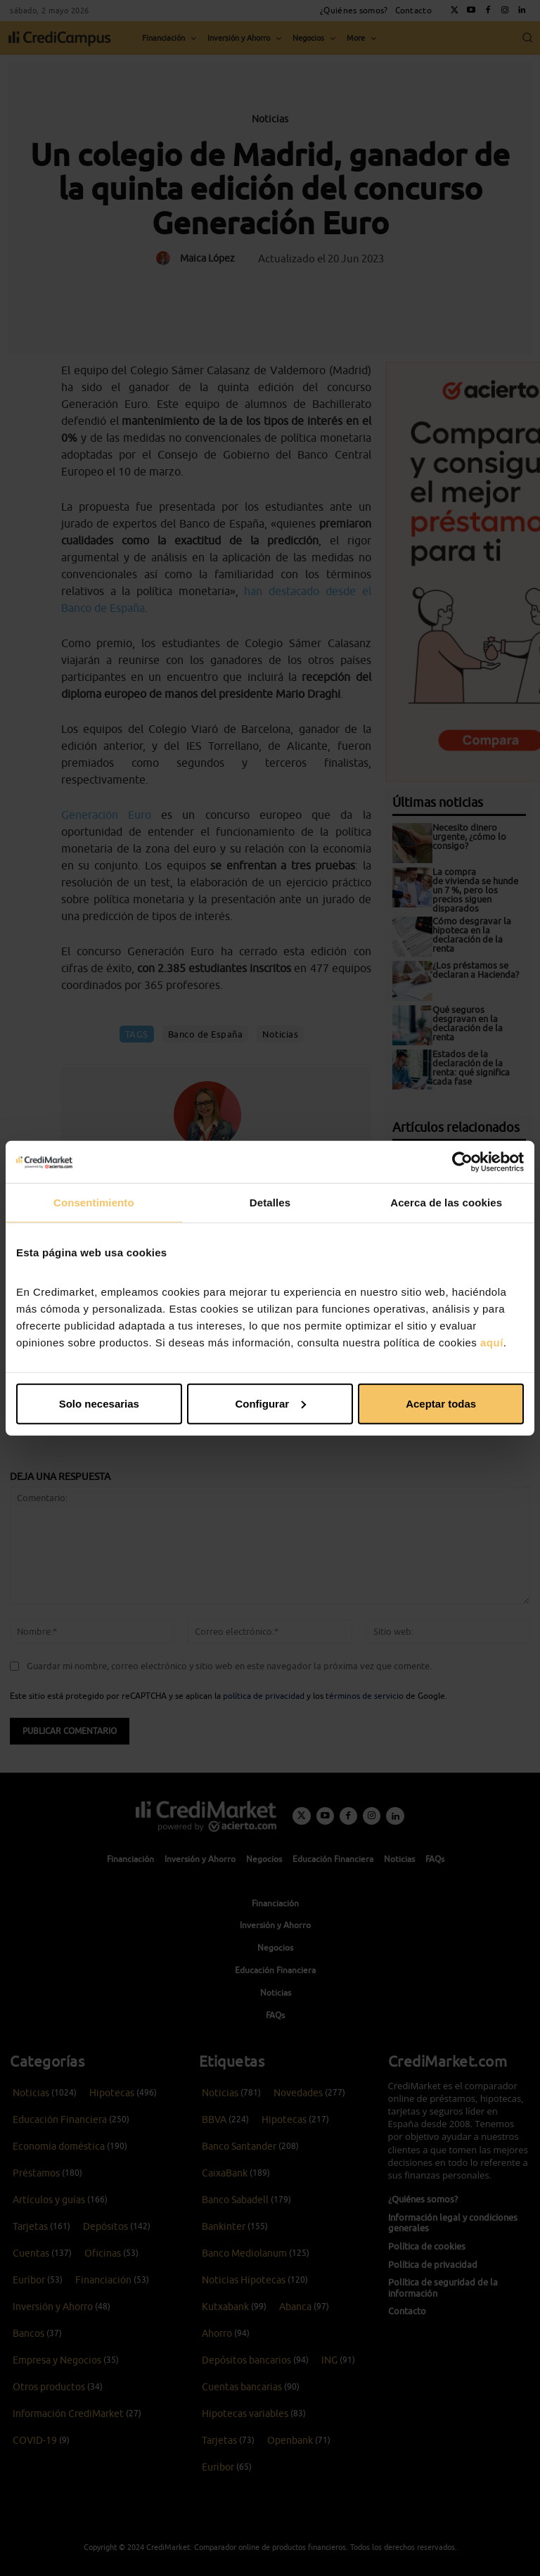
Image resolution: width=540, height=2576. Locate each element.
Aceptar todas (441, 1403)
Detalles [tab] (270, 1203)
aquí (491, 1342)
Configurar (270, 1403)
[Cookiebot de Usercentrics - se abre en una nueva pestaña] (462, 1162)
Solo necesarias (99, 1403)
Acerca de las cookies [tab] (446, 1203)
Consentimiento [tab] (93, 1203)
